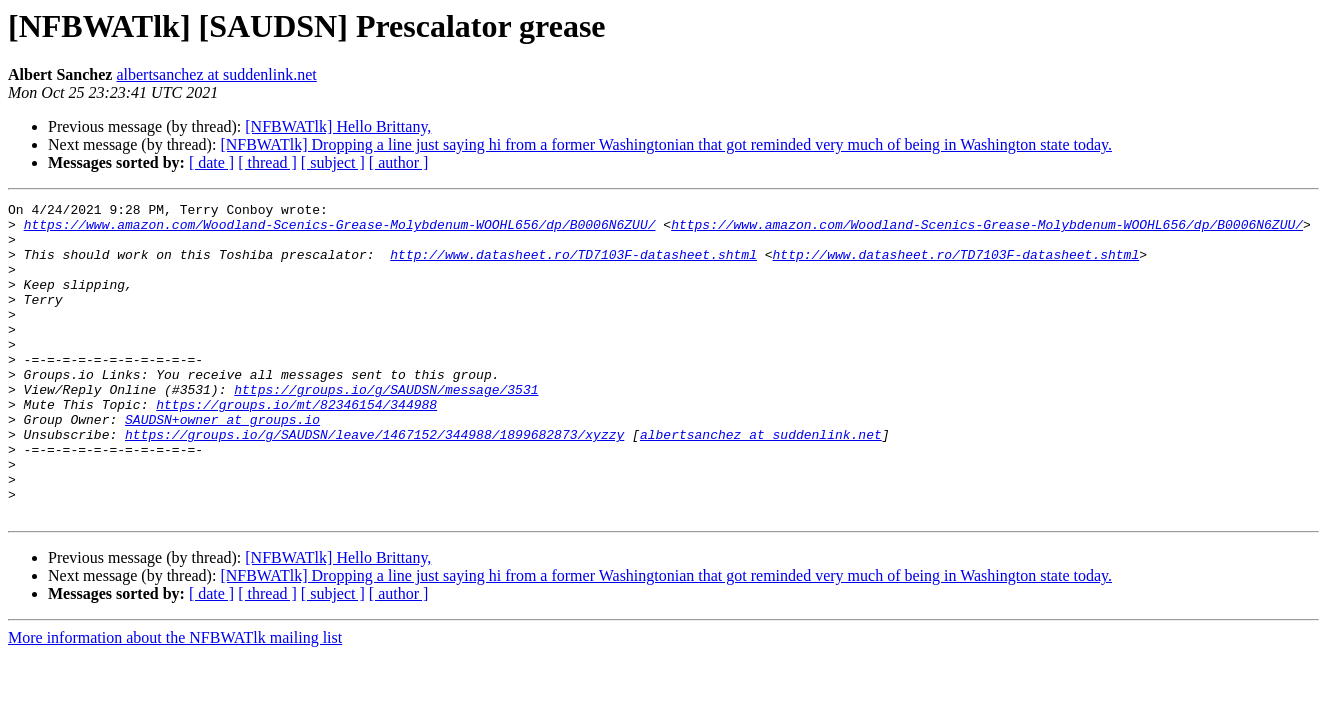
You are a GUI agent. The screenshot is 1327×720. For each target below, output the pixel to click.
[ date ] (211, 162)
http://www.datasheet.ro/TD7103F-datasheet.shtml (573, 266)
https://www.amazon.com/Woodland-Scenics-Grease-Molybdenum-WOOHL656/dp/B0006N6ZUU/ (340, 230)
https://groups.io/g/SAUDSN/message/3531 (386, 428)
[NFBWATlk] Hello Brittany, (338, 126)
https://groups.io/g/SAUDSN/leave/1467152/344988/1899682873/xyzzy (374, 482)
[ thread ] (267, 162)
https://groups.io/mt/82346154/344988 (296, 446)
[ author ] (399, 162)
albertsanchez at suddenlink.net (216, 74)
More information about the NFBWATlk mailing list (175, 700)
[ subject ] (333, 162)
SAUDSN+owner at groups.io (222, 464)
